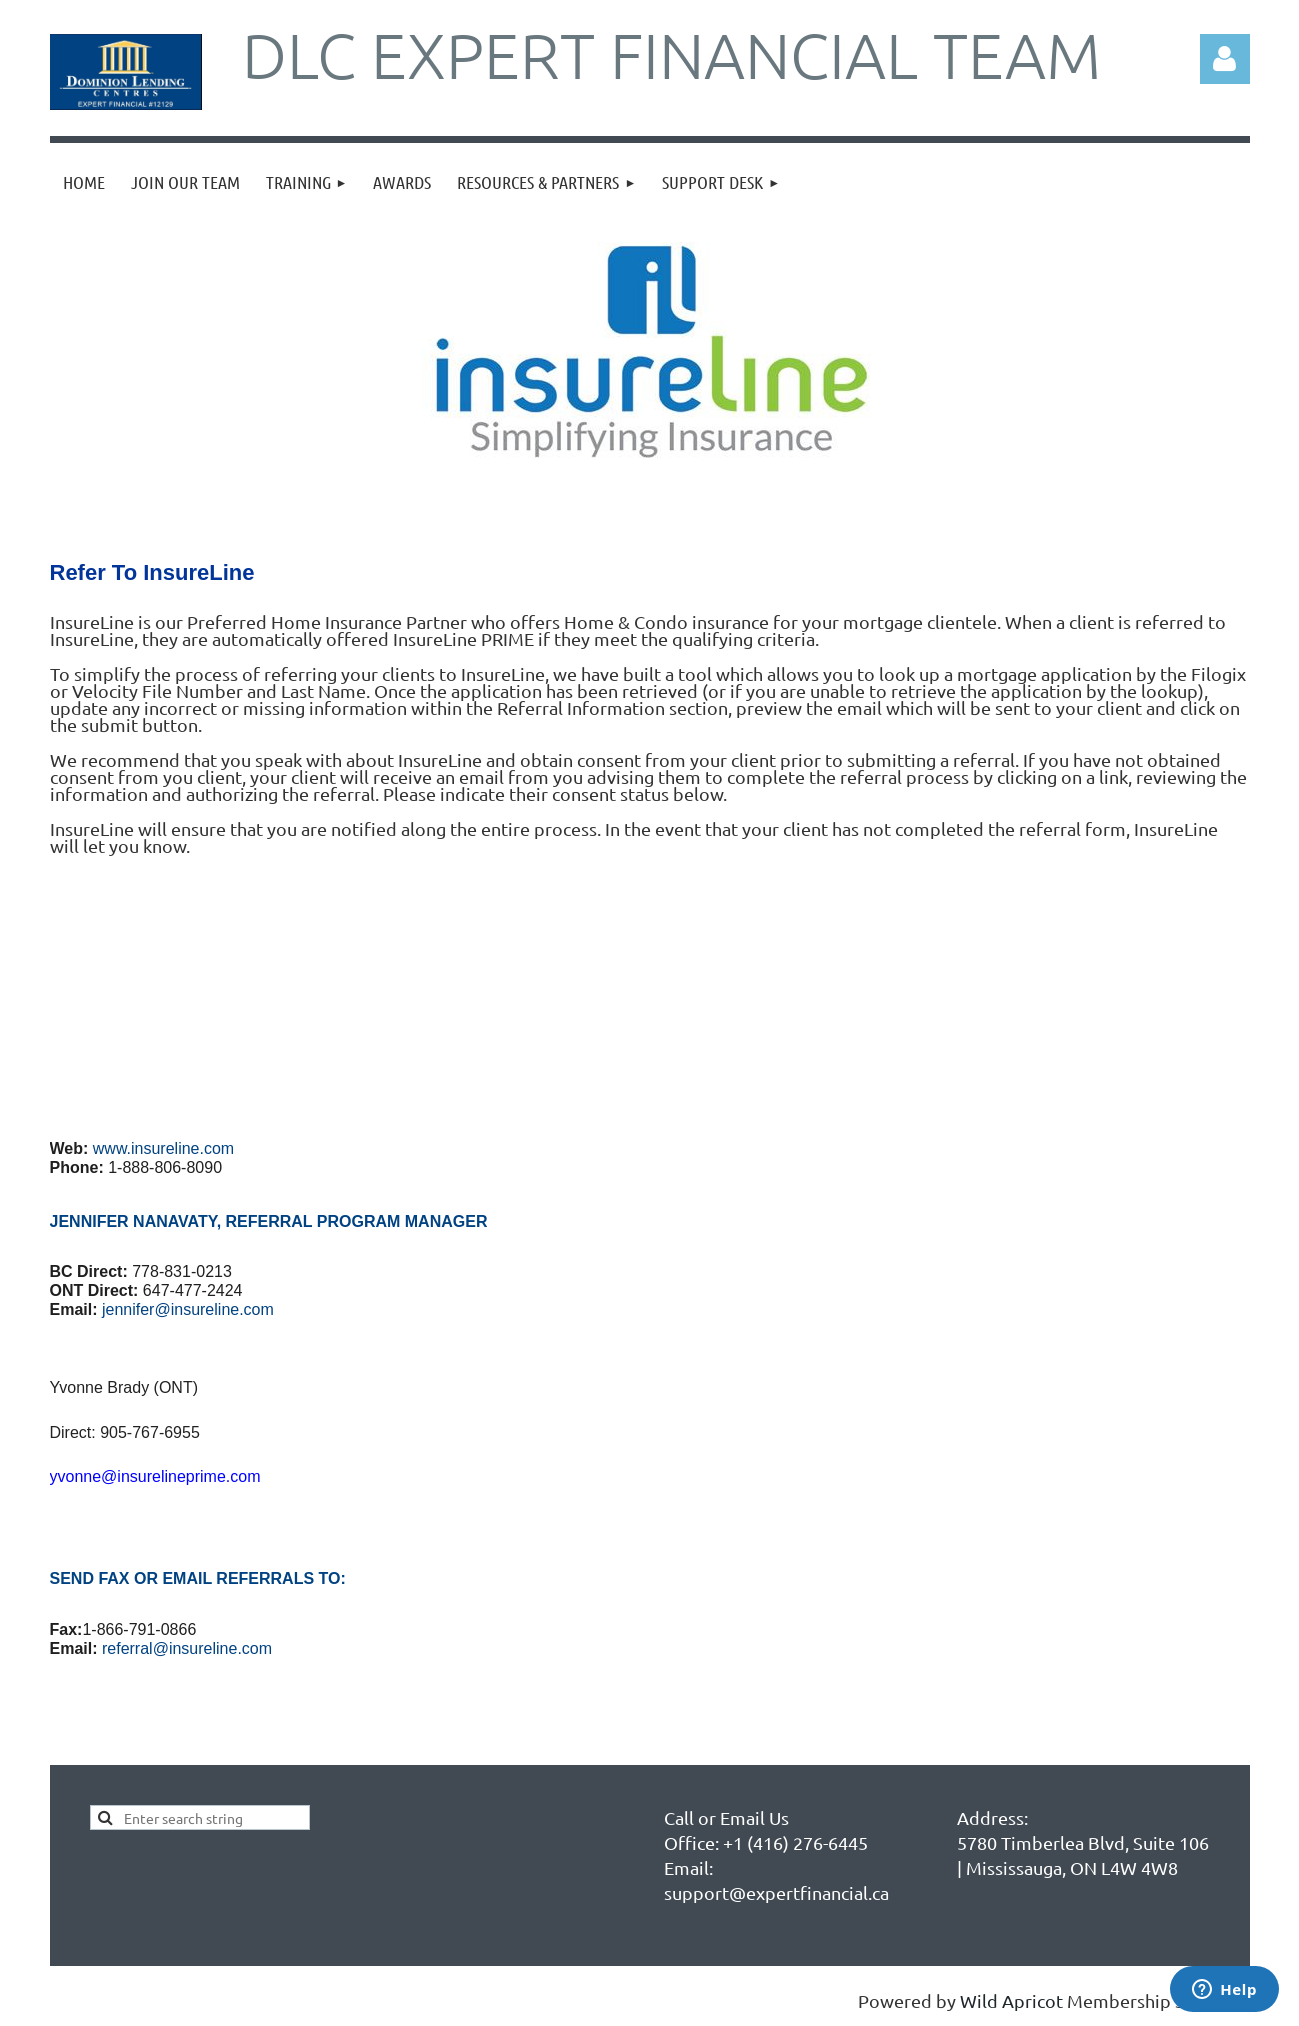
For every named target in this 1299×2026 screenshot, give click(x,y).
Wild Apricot (1011, 2000)
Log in (1225, 59)
